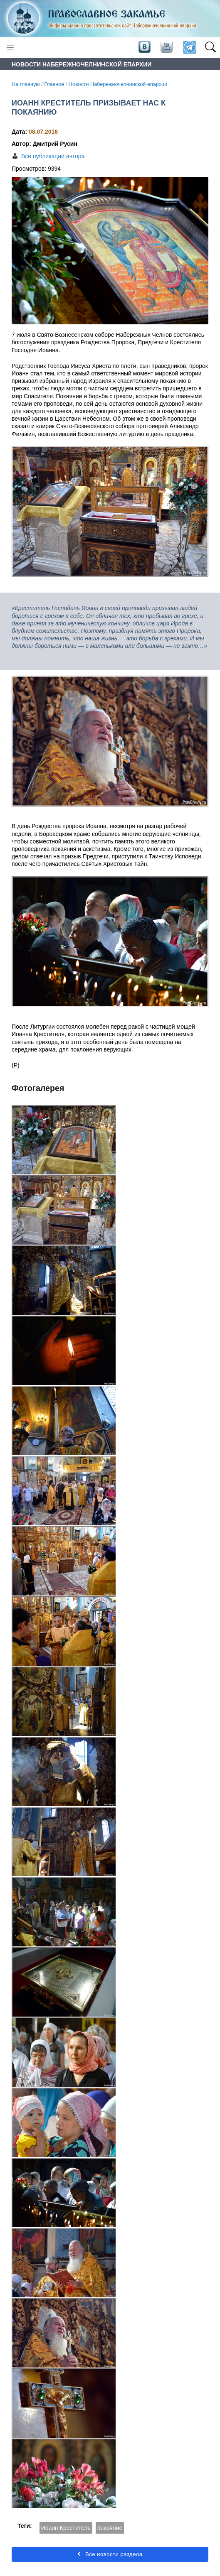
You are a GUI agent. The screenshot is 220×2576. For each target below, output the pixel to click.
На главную (26, 84)
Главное (54, 84)
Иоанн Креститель (66, 2528)
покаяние (110, 2528)
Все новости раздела (109, 2554)
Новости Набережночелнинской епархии (118, 84)
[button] (210, 47)
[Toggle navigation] (10, 47)
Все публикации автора (52, 156)
